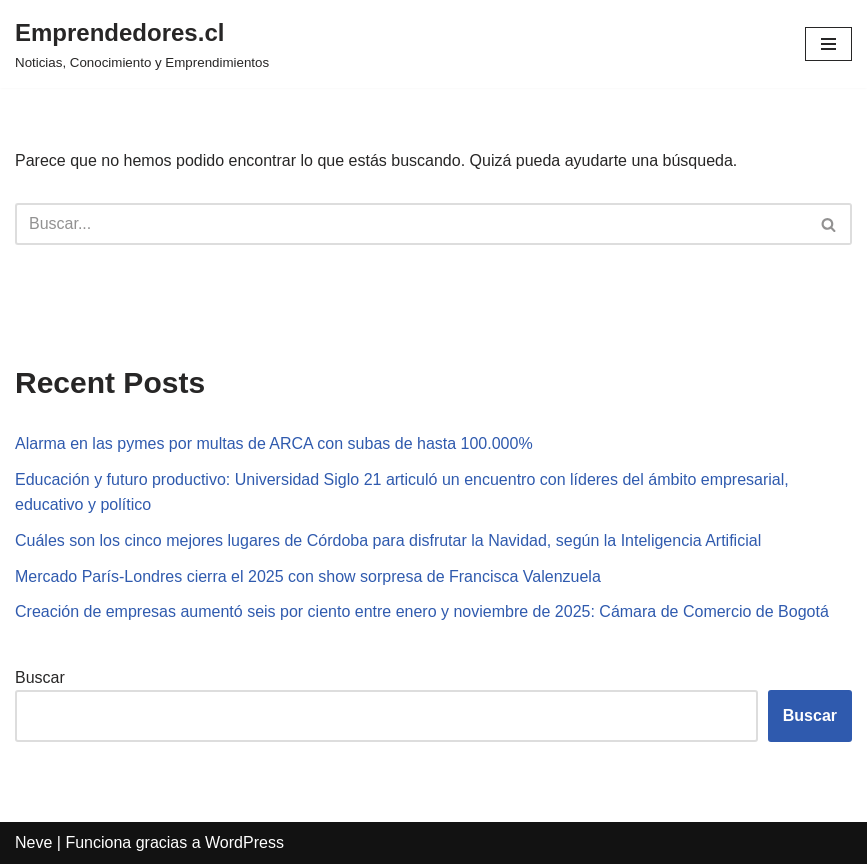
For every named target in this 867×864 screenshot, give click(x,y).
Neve (33, 842)
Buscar (40, 677)
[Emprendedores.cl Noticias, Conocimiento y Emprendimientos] (142, 44)
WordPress (244, 842)
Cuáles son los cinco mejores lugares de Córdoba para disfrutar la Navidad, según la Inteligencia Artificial (388, 540)
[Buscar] (411, 224)
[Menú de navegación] (828, 44)
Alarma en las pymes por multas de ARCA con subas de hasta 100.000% (274, 443)
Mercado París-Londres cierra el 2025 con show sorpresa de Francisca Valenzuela (308, 576)
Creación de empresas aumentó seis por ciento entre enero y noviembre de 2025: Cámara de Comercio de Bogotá (422, 611)
